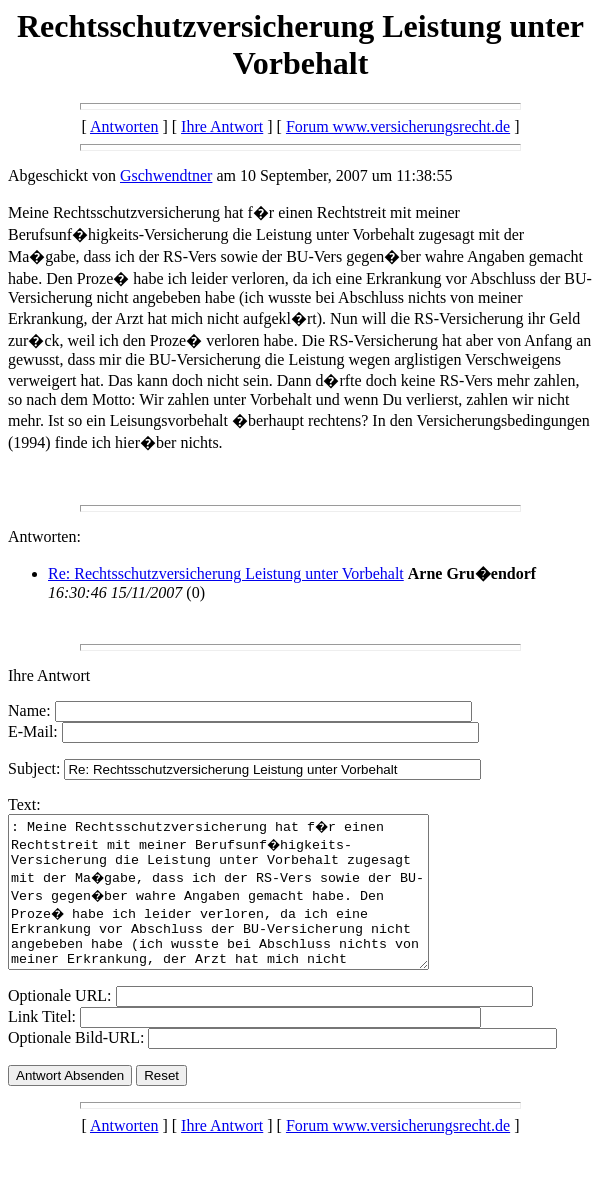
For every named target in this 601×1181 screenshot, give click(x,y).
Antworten (124, 126)
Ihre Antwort (222, 126)
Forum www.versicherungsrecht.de (398, 126)
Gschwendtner (166, 175)
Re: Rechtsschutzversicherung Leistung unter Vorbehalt (226, 573)
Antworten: (44, 536)
